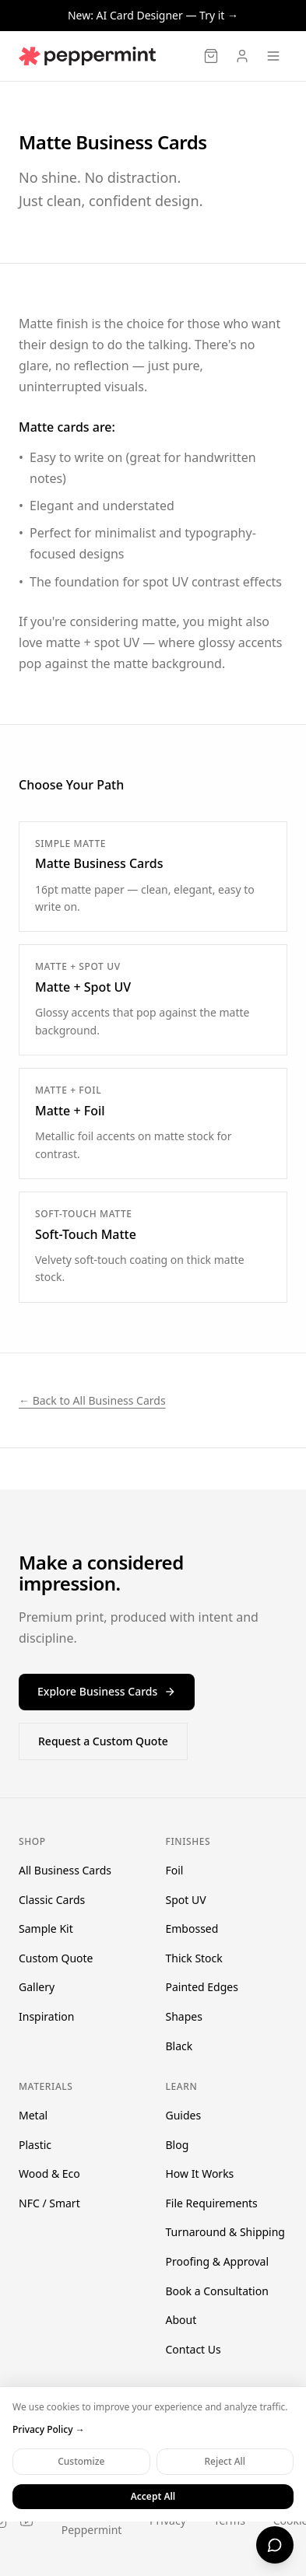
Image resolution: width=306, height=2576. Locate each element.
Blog (177, 2144)
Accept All (153, 2496)
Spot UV (186, 1899)
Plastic (35, 2144)
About (181, 2319)
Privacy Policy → (48, 2430)
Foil (175, 1870)
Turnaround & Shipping (225, 2231)
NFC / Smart (49, 2203)
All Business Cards (65, 1870)
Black (179, 2046)
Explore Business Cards (106, 1691)
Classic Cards (52, 1899)
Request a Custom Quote (103, 1741)
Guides (184, 2115)
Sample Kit (46, 1928)
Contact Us (193, 2349)
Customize (81, 2461)
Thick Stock (194, 1958)
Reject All (224, 2461)
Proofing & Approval (217, 2261)
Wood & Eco (49, 2173)
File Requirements (212, 2203)
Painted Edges (202, 1986)
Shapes (184, 2016)
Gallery (37, 1986)
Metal (33, 2115)
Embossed (192, 1928)
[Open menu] (273, 56)
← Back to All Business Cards (92, 1400)
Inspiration (46, 2016)
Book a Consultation (217, 2291)
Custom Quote (56, 1958)
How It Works (200, 2173)
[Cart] (211, 56)
